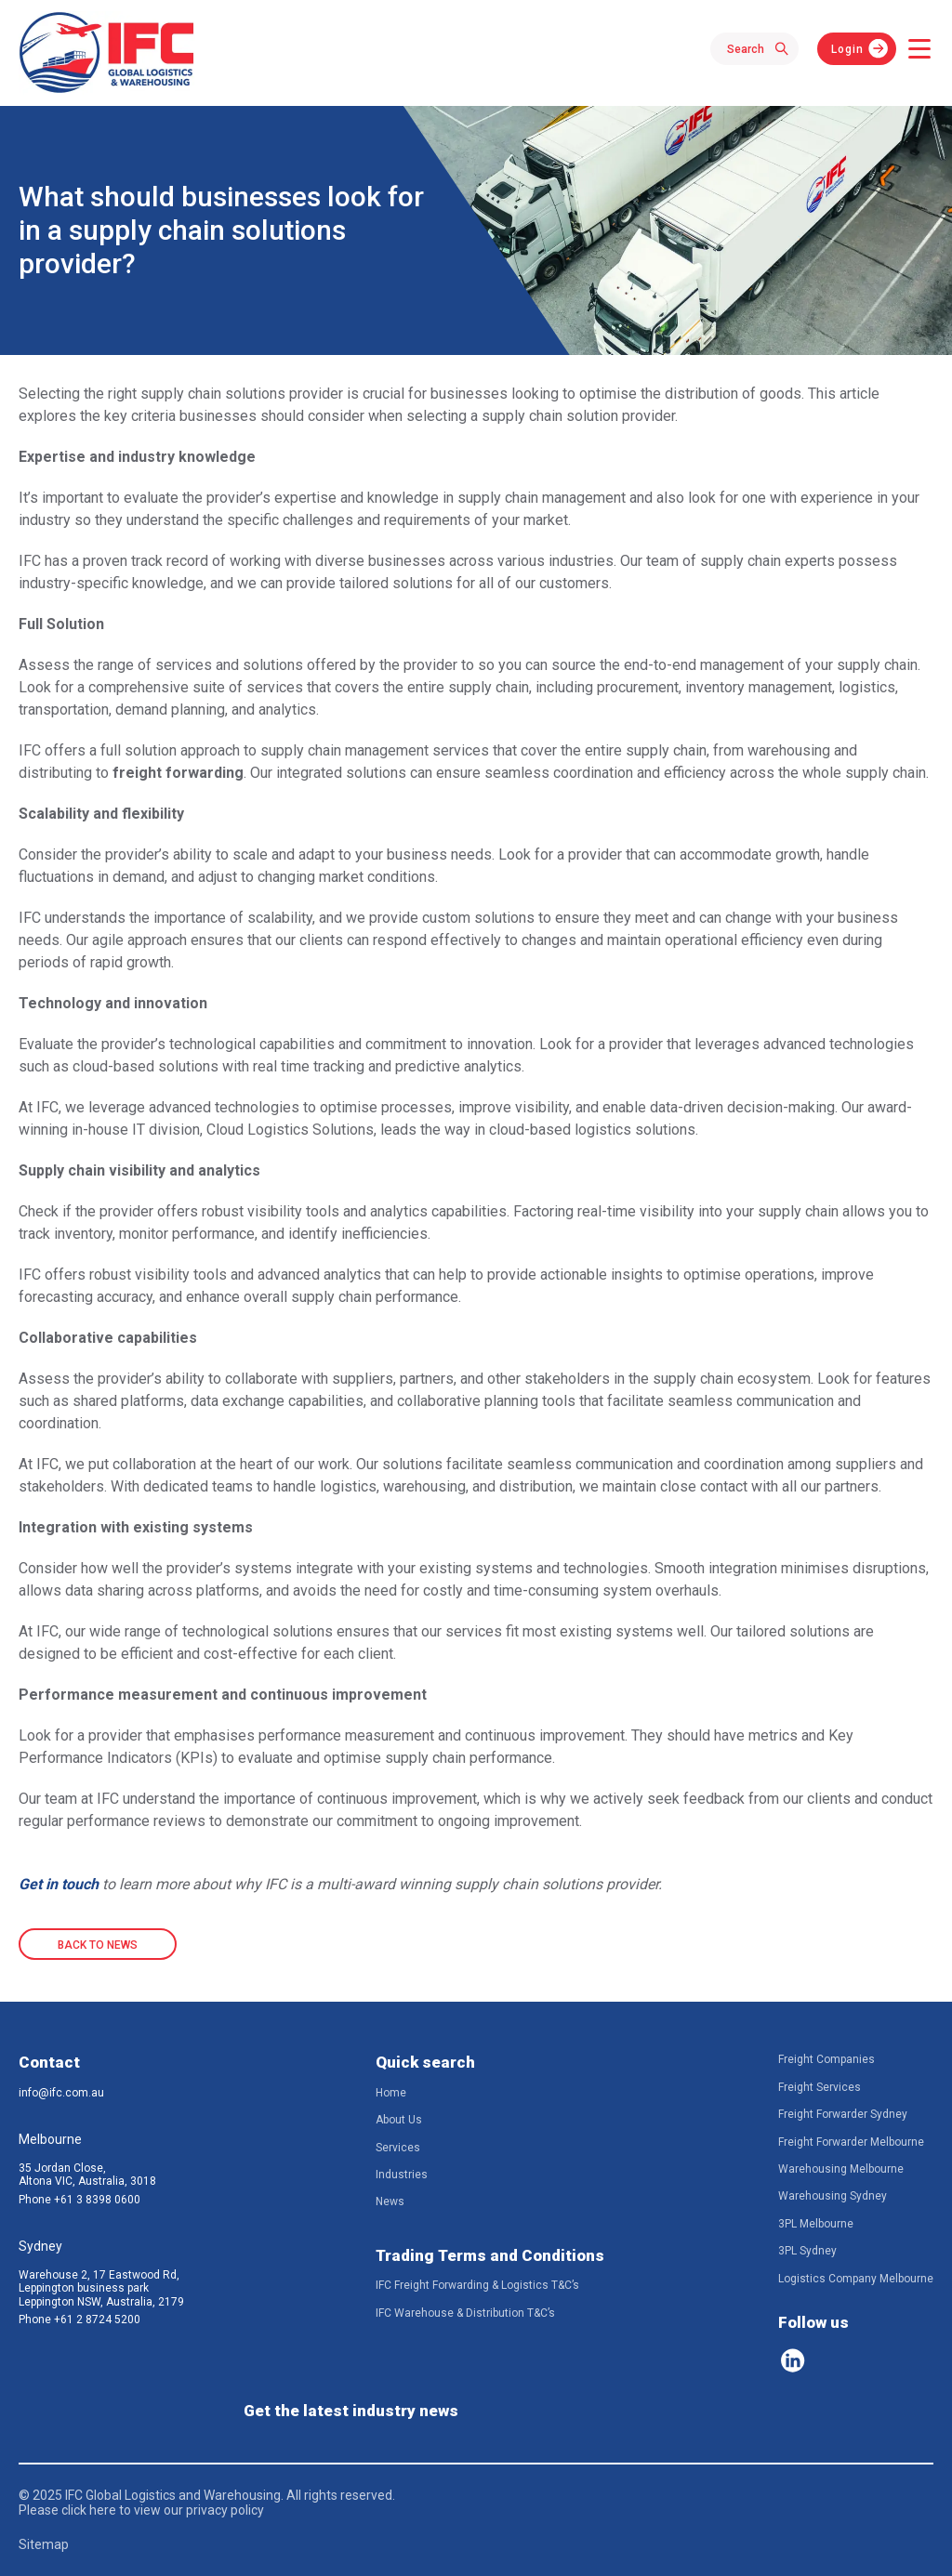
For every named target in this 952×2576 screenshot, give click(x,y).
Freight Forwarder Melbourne (851, 2142)
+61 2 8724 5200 (97, 2319)
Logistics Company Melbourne (855, 2278)
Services (398, 2147)
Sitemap (44, 2544)
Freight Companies (826, 2059)
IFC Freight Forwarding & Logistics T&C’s (477, 2285)
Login (847, 49)
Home (391, 2092)
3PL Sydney (807, 2250)
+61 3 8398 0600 (97, 2199)
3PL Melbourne (815, 2223)
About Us (399, 2119)
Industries (402, 2174)
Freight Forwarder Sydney (842, 2114)
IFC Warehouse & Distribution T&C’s (465, 2313)
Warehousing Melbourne (841, 2168)
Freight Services (819, 2087)
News (390, 2201)
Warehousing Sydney (832, 2195)
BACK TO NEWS (98, 1945)
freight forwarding (178, 773)
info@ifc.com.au (61, 2092)
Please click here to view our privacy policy (141, 2510)
